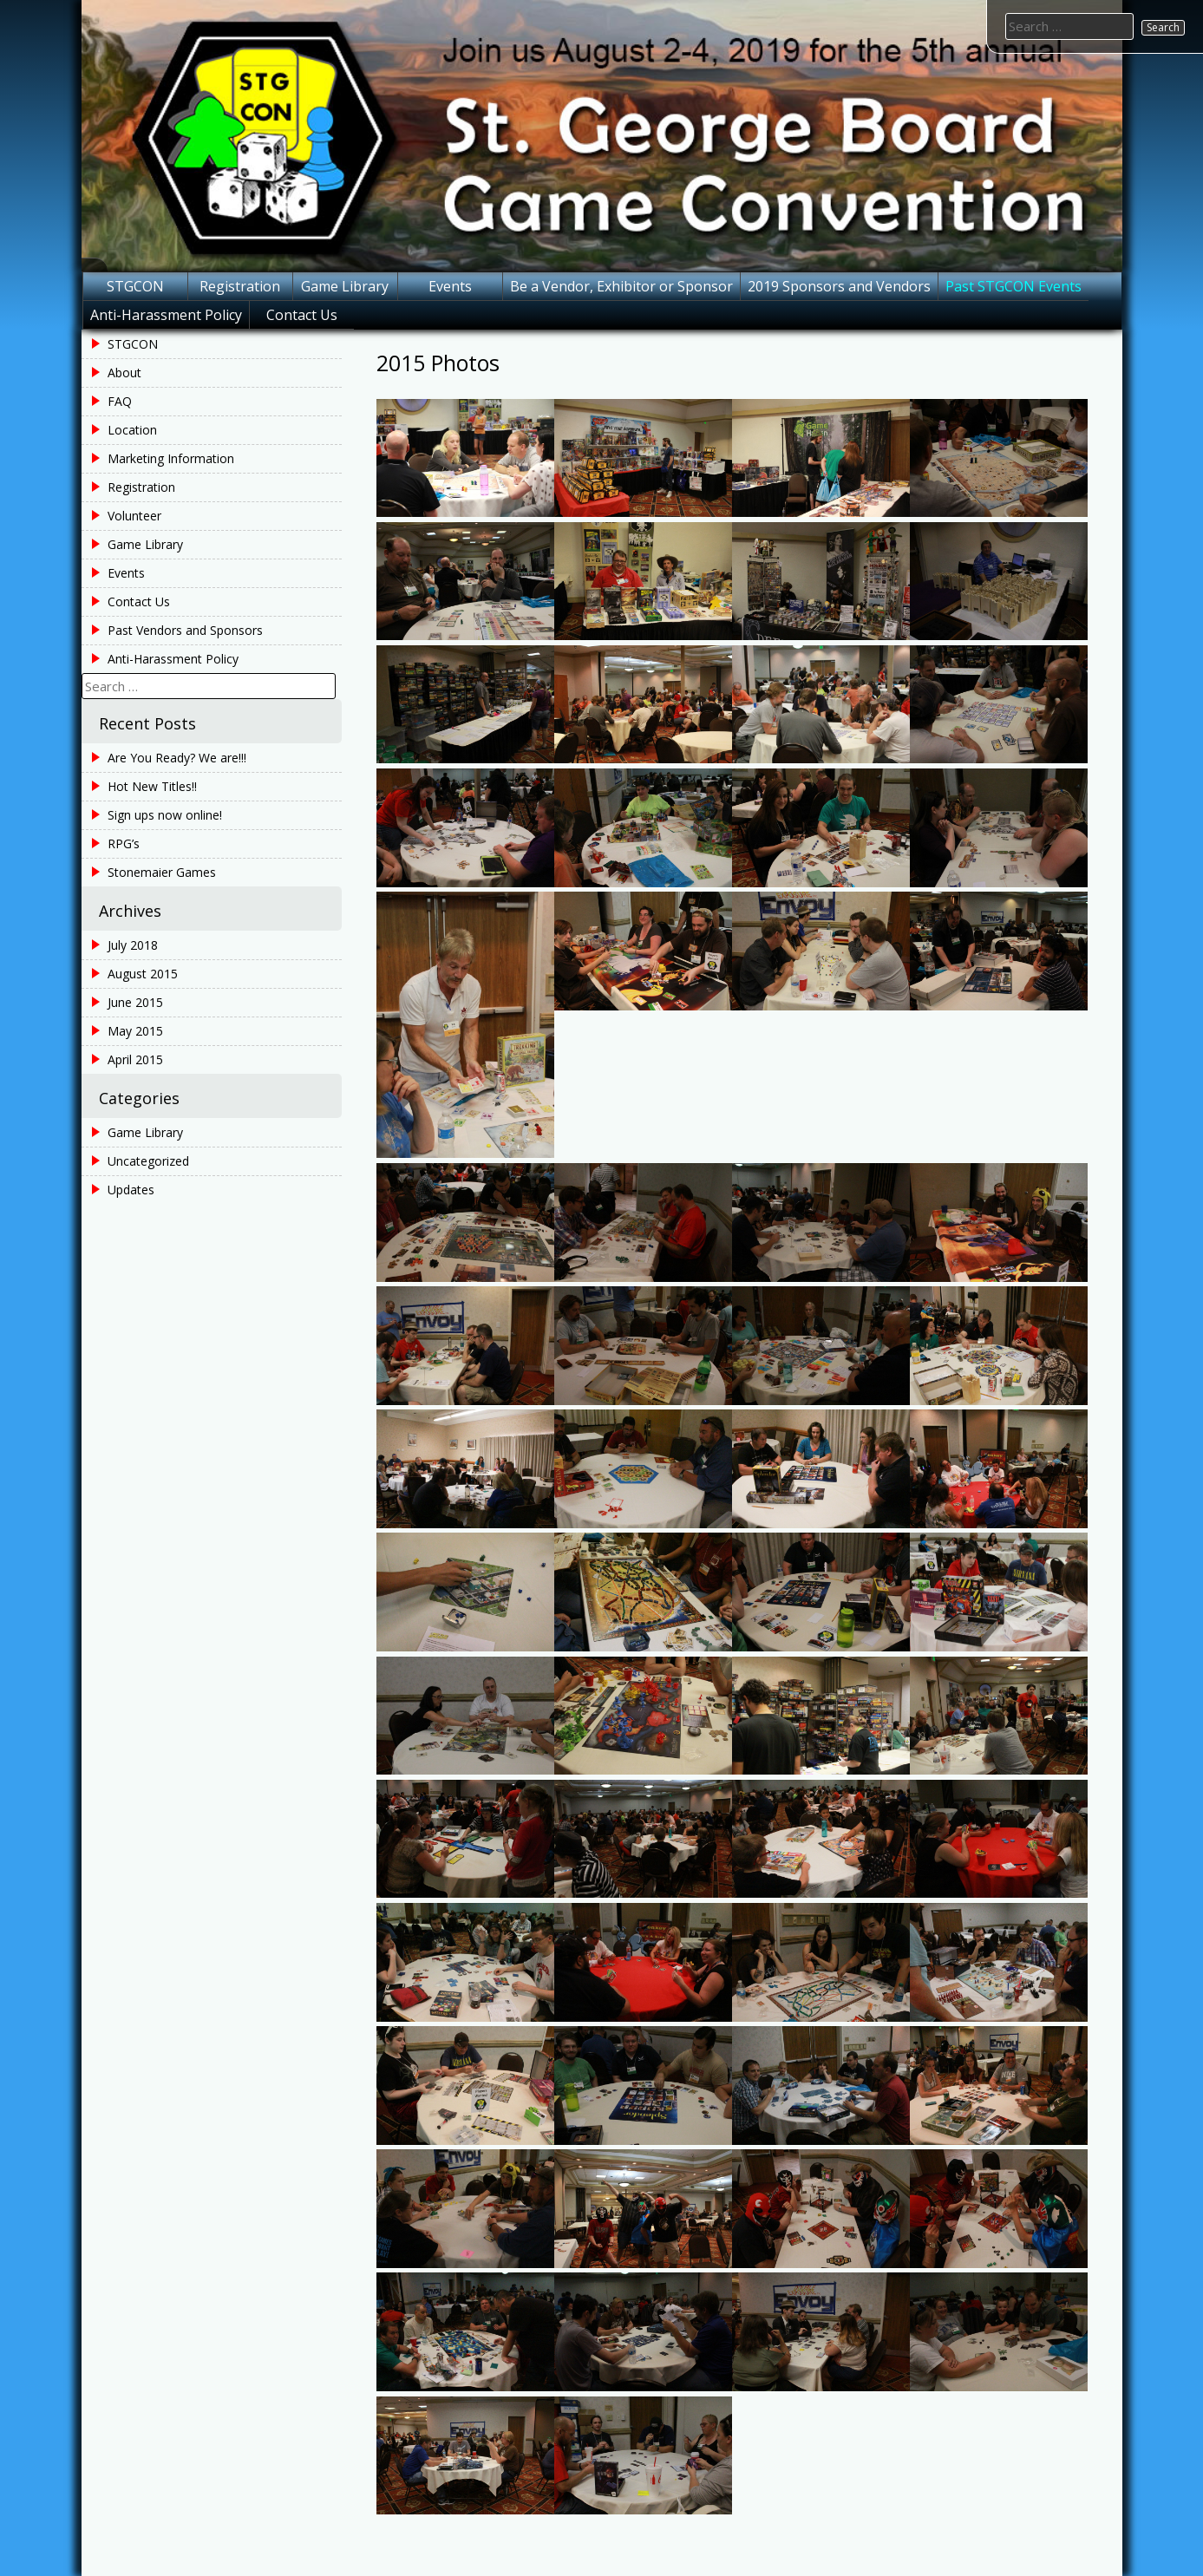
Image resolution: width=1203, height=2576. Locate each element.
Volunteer (134, 515)
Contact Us (301, 314)
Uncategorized (148, 1161)
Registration (239, 286)
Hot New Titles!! (152, 786)
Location (132, 430)
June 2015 (135, 1002)
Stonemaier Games (162, 872)
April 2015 (135, 1059)
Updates (131, 1189)
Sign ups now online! (165, 815)
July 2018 (133, 945)
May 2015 (135, 1031)
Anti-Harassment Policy (166, 314)
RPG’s (124, 843)
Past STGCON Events (1013, 286)
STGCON (135, 286)
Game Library (345, 286)
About (124, 372)
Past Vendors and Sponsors (185, 630)
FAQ (120, 401)
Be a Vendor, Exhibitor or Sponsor (621, 286)
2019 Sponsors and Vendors (839, 286)
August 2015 (143, 973)
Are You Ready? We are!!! (177, 757)
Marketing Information (171, 458)
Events (450, 286)
